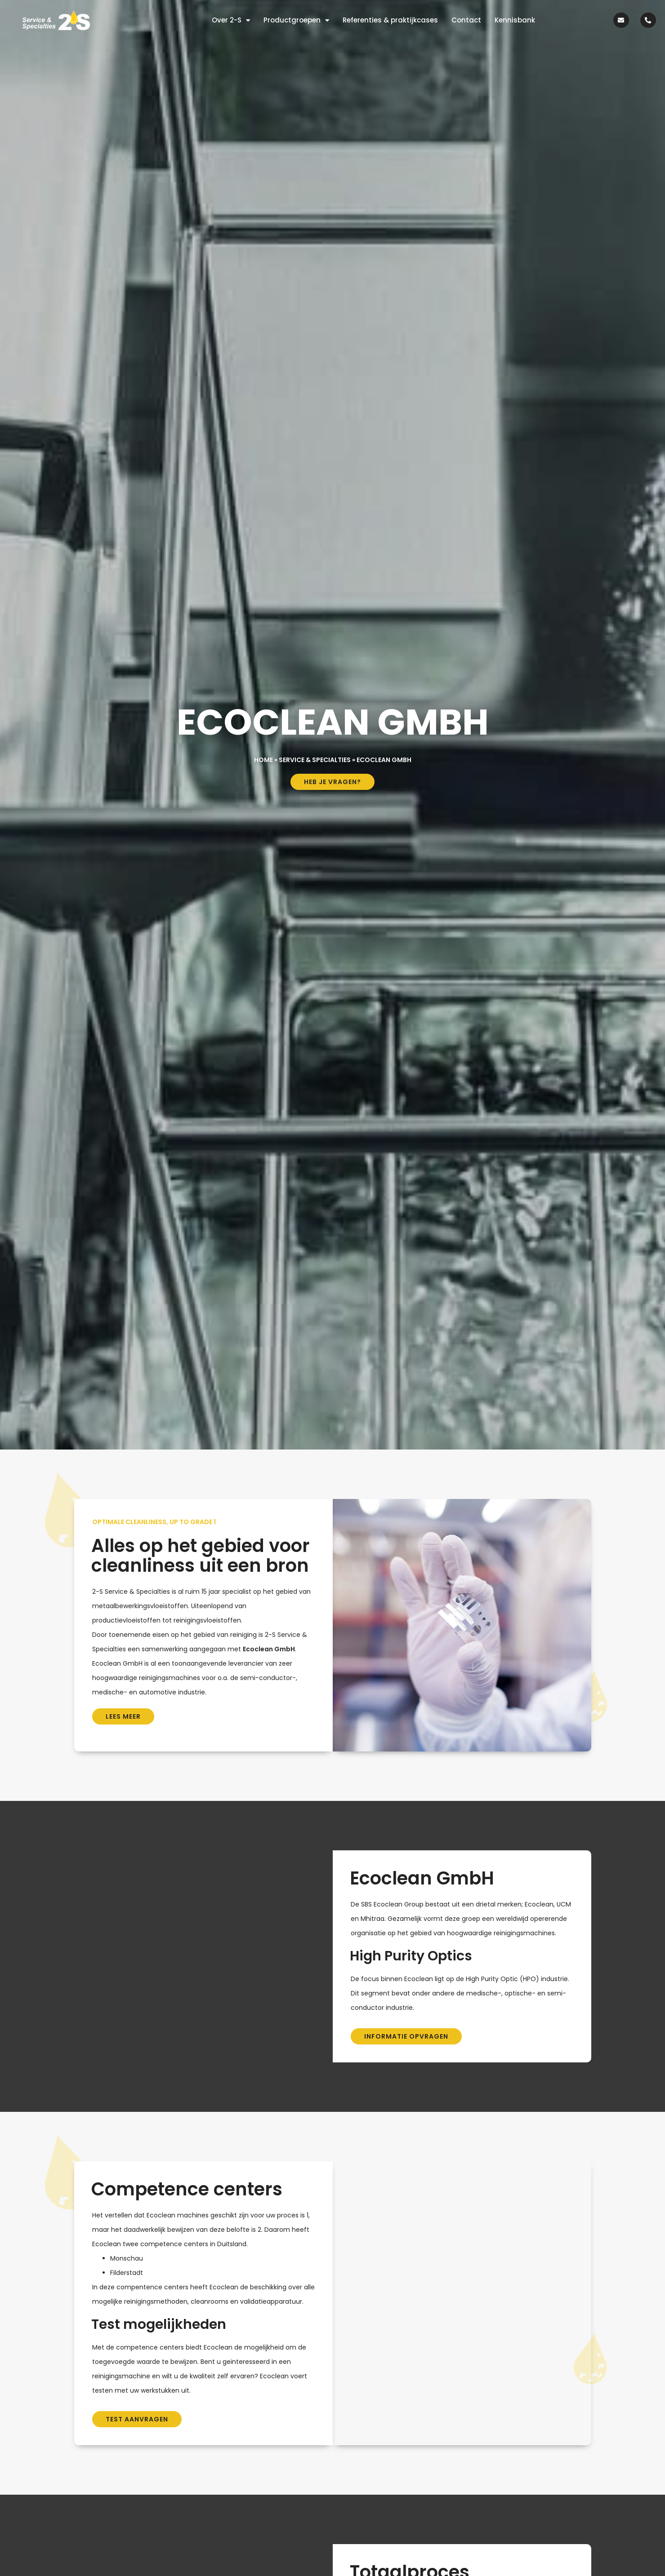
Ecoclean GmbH (269, 1649)
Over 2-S (231, 20)
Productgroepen (296, 20)
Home (263, 759)
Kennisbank (515, 20)
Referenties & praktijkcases (390, 20)
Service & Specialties (315, 759)
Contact (466, 20)
